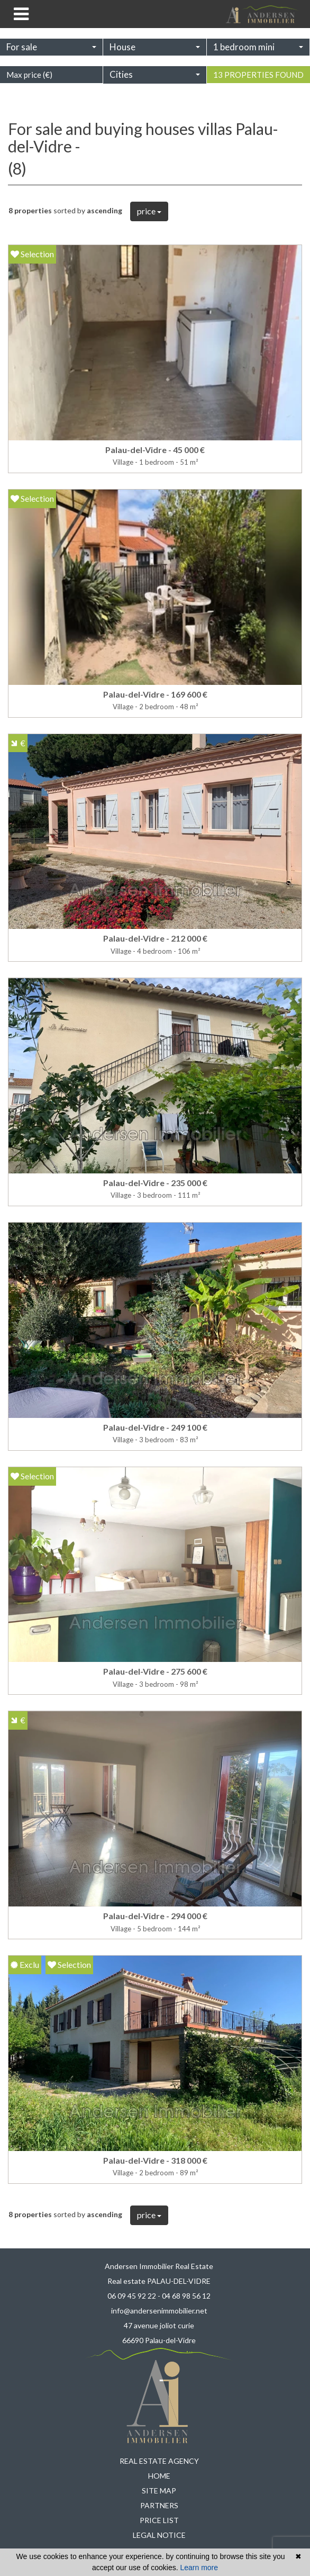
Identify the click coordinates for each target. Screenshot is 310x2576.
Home (159, 2475)
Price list (159, 2520)
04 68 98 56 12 (186, 2295)
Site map (159, 2490)
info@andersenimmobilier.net (159, 2310)
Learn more (199, 2567)
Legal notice (159, 2534)
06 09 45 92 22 (131, 2295)
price (149, 211)
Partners (159, 2505)
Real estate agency (159, 2460)
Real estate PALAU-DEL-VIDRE (159, 2280)
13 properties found (258, 86)
